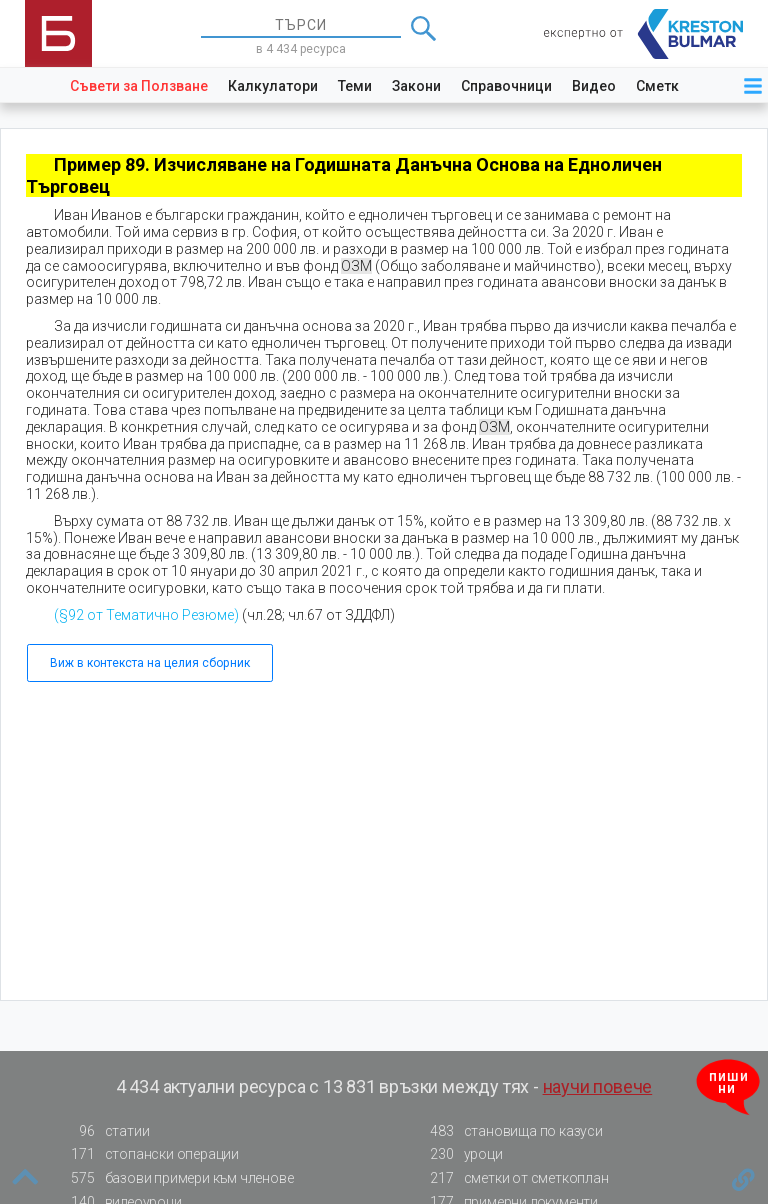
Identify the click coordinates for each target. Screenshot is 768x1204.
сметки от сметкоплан (514, 1178)
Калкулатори (273, 86)
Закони (416, 86)
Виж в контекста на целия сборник (150, 663)
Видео (594, 86)
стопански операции (149, 1154)
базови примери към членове (177, 1178)
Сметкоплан (678, 86)
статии (105, 1131)
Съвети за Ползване (139, 86)
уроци (461, 1154)
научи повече (598, 1086)
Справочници (506, 86)
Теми (355, 86)
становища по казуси (511, 1131)
